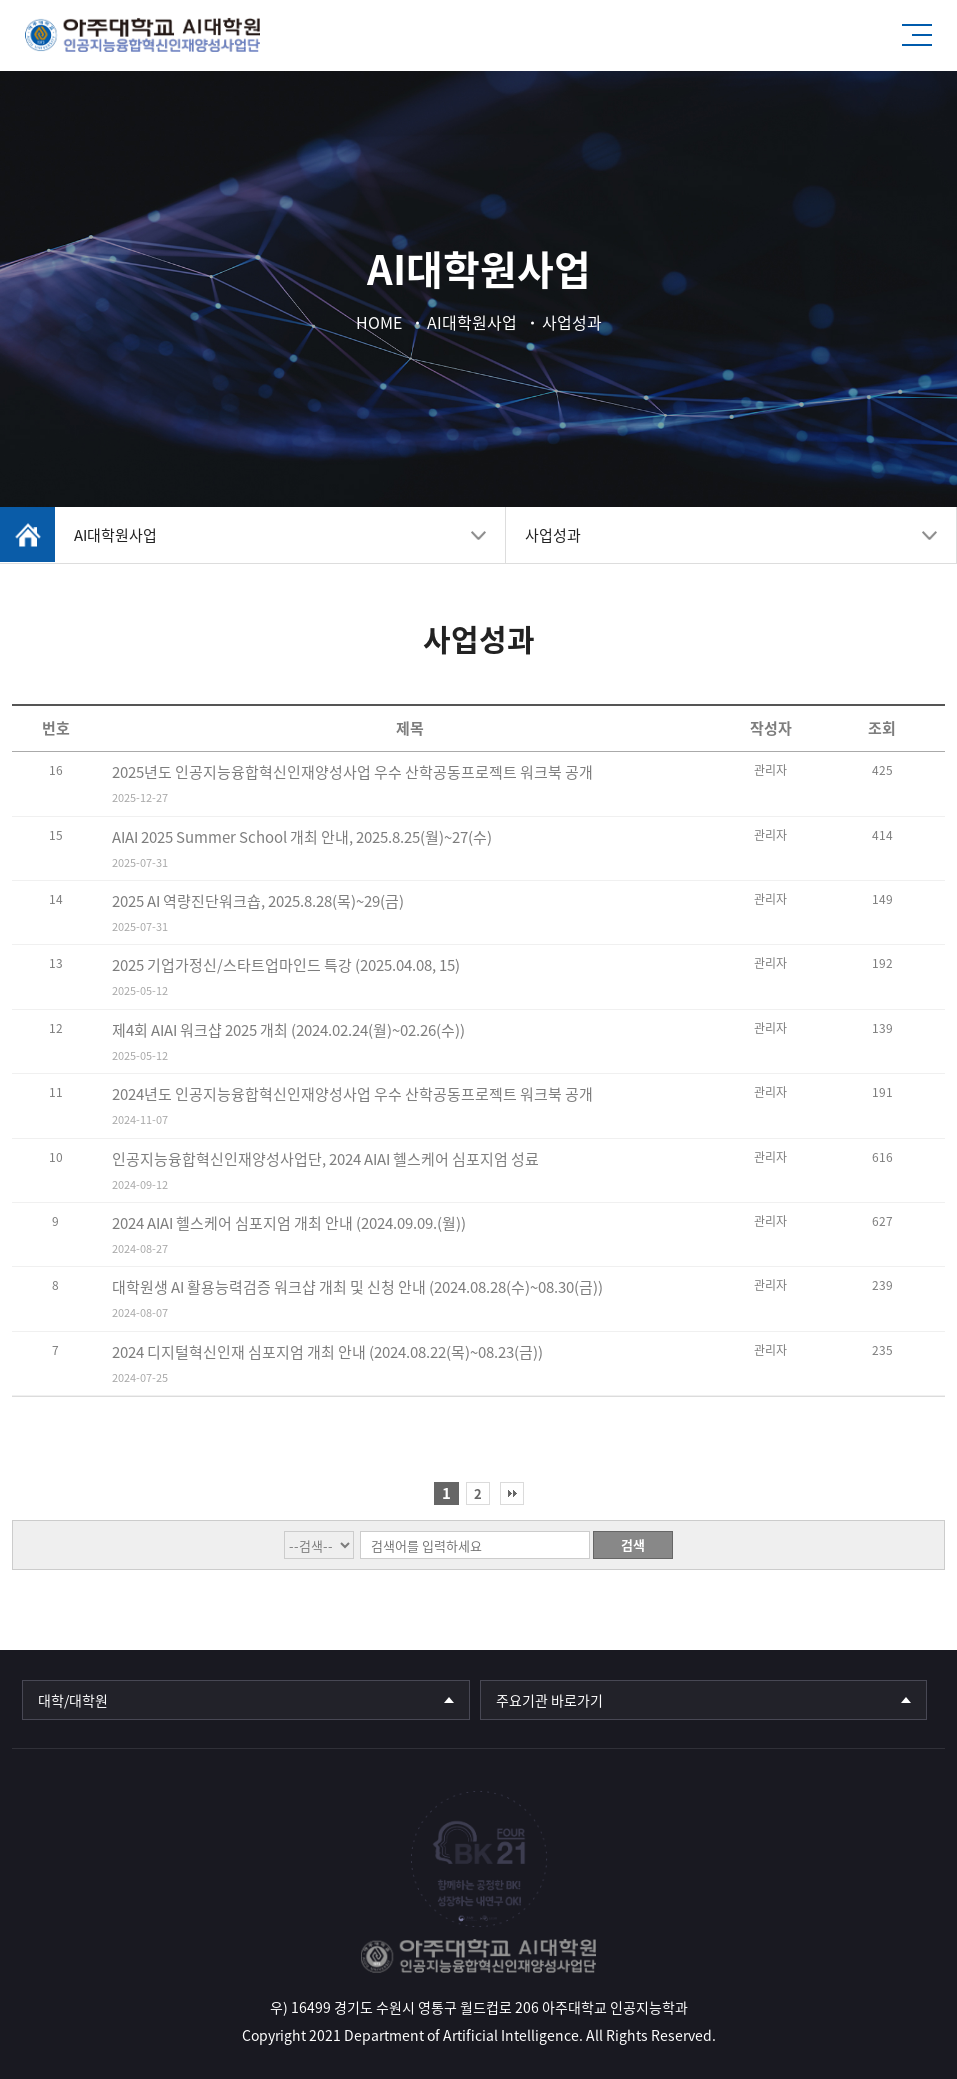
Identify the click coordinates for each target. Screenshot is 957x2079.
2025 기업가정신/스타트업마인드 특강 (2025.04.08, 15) (286, 965)
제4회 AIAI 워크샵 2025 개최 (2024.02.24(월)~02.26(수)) (288, 1030)
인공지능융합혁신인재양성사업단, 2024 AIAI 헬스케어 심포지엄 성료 (325, 1159)
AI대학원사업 (115, 535)
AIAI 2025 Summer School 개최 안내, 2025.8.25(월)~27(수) (302, 837)
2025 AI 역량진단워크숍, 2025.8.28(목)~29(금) (258, 901)
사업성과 (553, 535)
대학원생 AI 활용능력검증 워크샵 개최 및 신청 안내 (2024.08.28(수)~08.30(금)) (357, 1287)
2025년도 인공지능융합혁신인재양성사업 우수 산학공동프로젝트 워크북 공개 (352, 772)
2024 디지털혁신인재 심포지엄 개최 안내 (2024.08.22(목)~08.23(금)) (327, 1352)
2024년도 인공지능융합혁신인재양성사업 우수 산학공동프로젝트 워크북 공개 (352, 1094)
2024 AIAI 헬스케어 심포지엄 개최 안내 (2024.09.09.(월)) (289, 1223)
